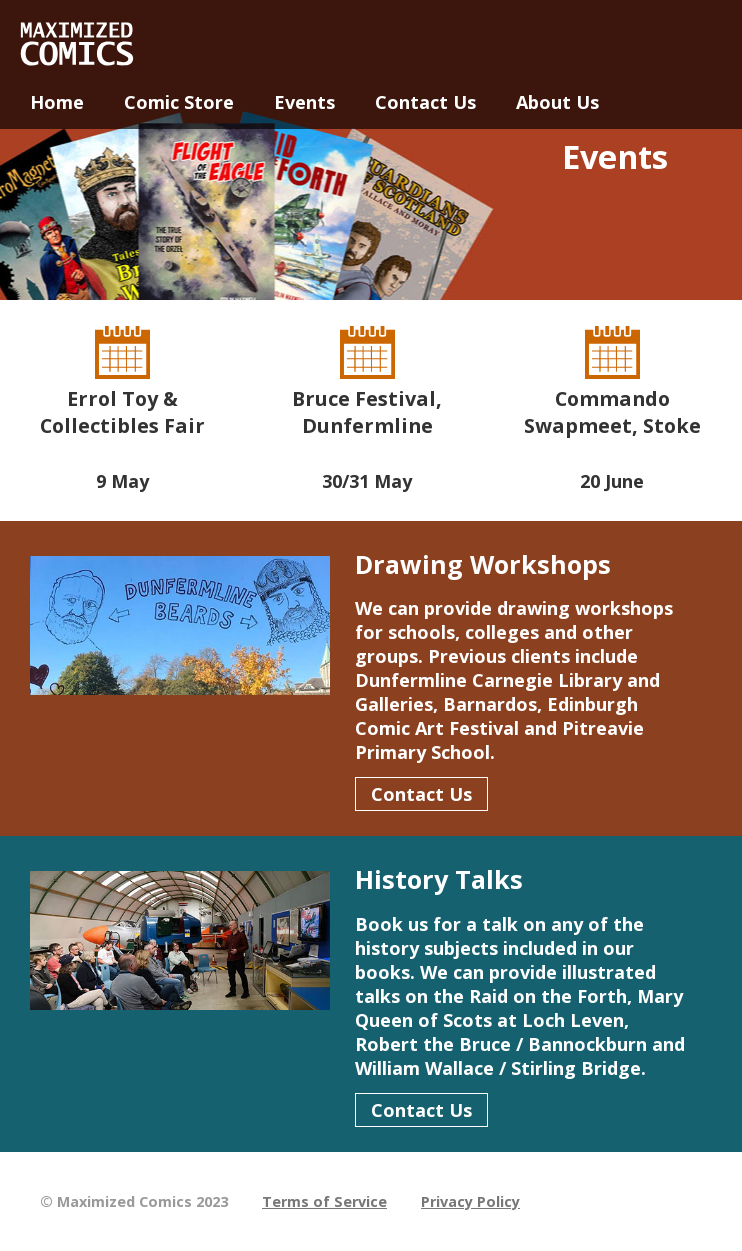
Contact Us (421, 794)
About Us (557, 102)
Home (57, 102)
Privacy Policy (470, 1201)
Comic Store (179, 102)
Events (304, 102)
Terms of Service (324, 1201)
